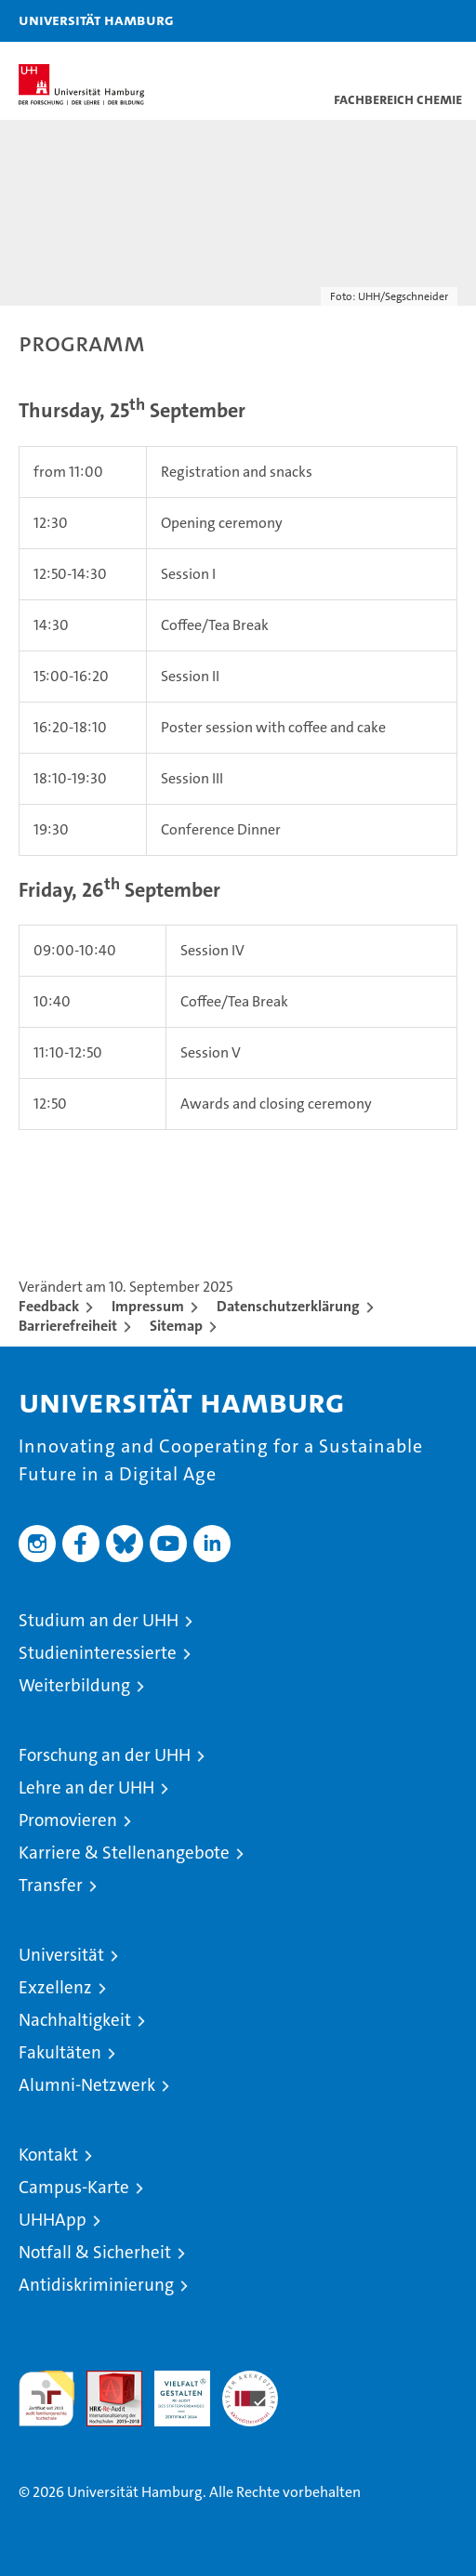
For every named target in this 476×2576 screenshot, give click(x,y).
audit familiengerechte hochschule (46, 2398)
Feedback (49, 1306)
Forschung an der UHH (105, 1755)
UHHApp (52, 2219)
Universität (61, 1954)
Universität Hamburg (96, 19)
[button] (403, 21)
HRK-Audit (172, 2390)
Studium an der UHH (98, 1620)
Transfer (51, 1885)
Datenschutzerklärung (288, 1306)
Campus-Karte (74, 2187)
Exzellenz (55, 1987)
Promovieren (68, 1820)
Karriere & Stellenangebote (124, 1852)
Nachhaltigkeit (75, 2019)
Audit (104, 2380)
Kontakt (48, 2154)
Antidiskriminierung (96, 2284)
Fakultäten (60, 2052)
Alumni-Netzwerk (87, 2084)
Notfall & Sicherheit (95, 2252)
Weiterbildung (74, 1685)
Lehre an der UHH (86, 1787)
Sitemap (176, 1325)
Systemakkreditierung (250, 2380)
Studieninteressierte (98, 1652)
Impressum (148, 1306)
